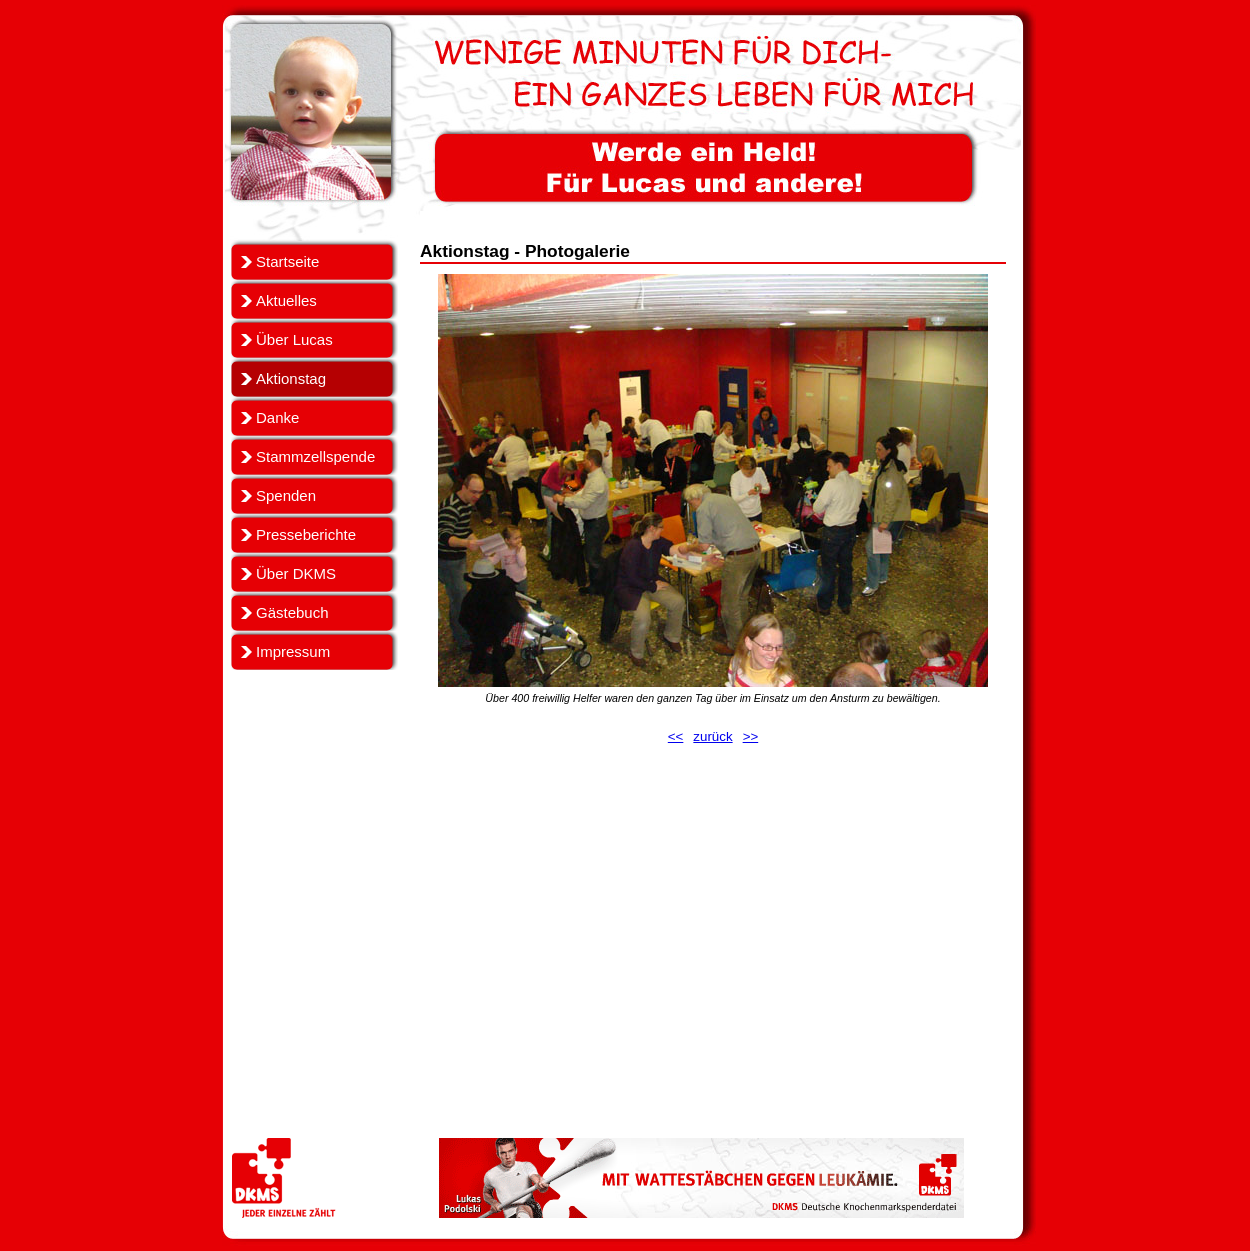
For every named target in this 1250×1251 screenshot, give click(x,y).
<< (676, 736)
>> (751, 736)
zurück (712, 736)
